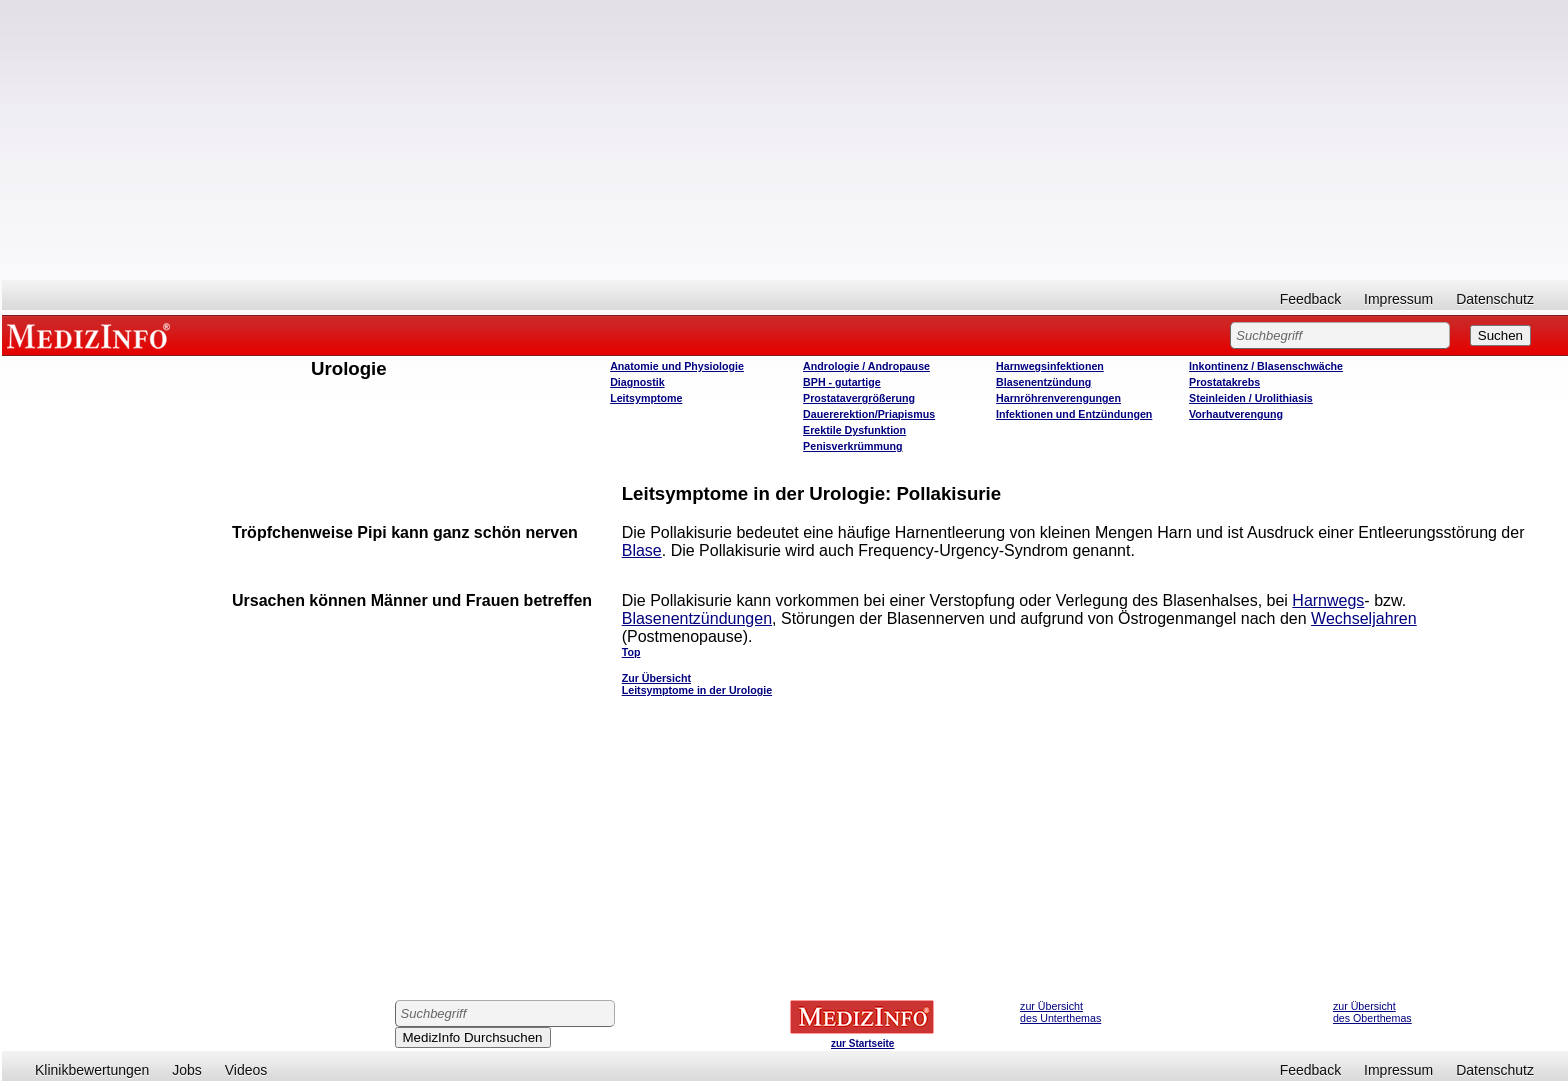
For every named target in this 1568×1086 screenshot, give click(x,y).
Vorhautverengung (1236, 414)
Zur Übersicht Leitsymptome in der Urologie (697, 684)
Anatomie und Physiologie (677, 366)
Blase (642, 550)
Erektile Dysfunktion (854, 430)
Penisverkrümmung (853, 446)
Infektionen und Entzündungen (1074, 414)
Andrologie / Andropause (866, 366)
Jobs (187, 1070)
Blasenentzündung (1043, 382)
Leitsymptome (646, 398)
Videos (246, 1070)
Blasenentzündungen (697, 618)
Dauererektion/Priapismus (869, 414)
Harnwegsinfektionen (1050, 366)
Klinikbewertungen (92, 1070)
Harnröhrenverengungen (1058, 398)
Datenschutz (1495, 299)
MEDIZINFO (92, 335)
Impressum (1398, 299)
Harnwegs (1328, 600)
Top (631, 652)
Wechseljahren (1364, 618)
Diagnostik (637, 382)
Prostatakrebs (1224, 382)
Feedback (1310, 299)
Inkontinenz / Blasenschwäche (1266, 366)
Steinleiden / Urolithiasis (1251, 398)
